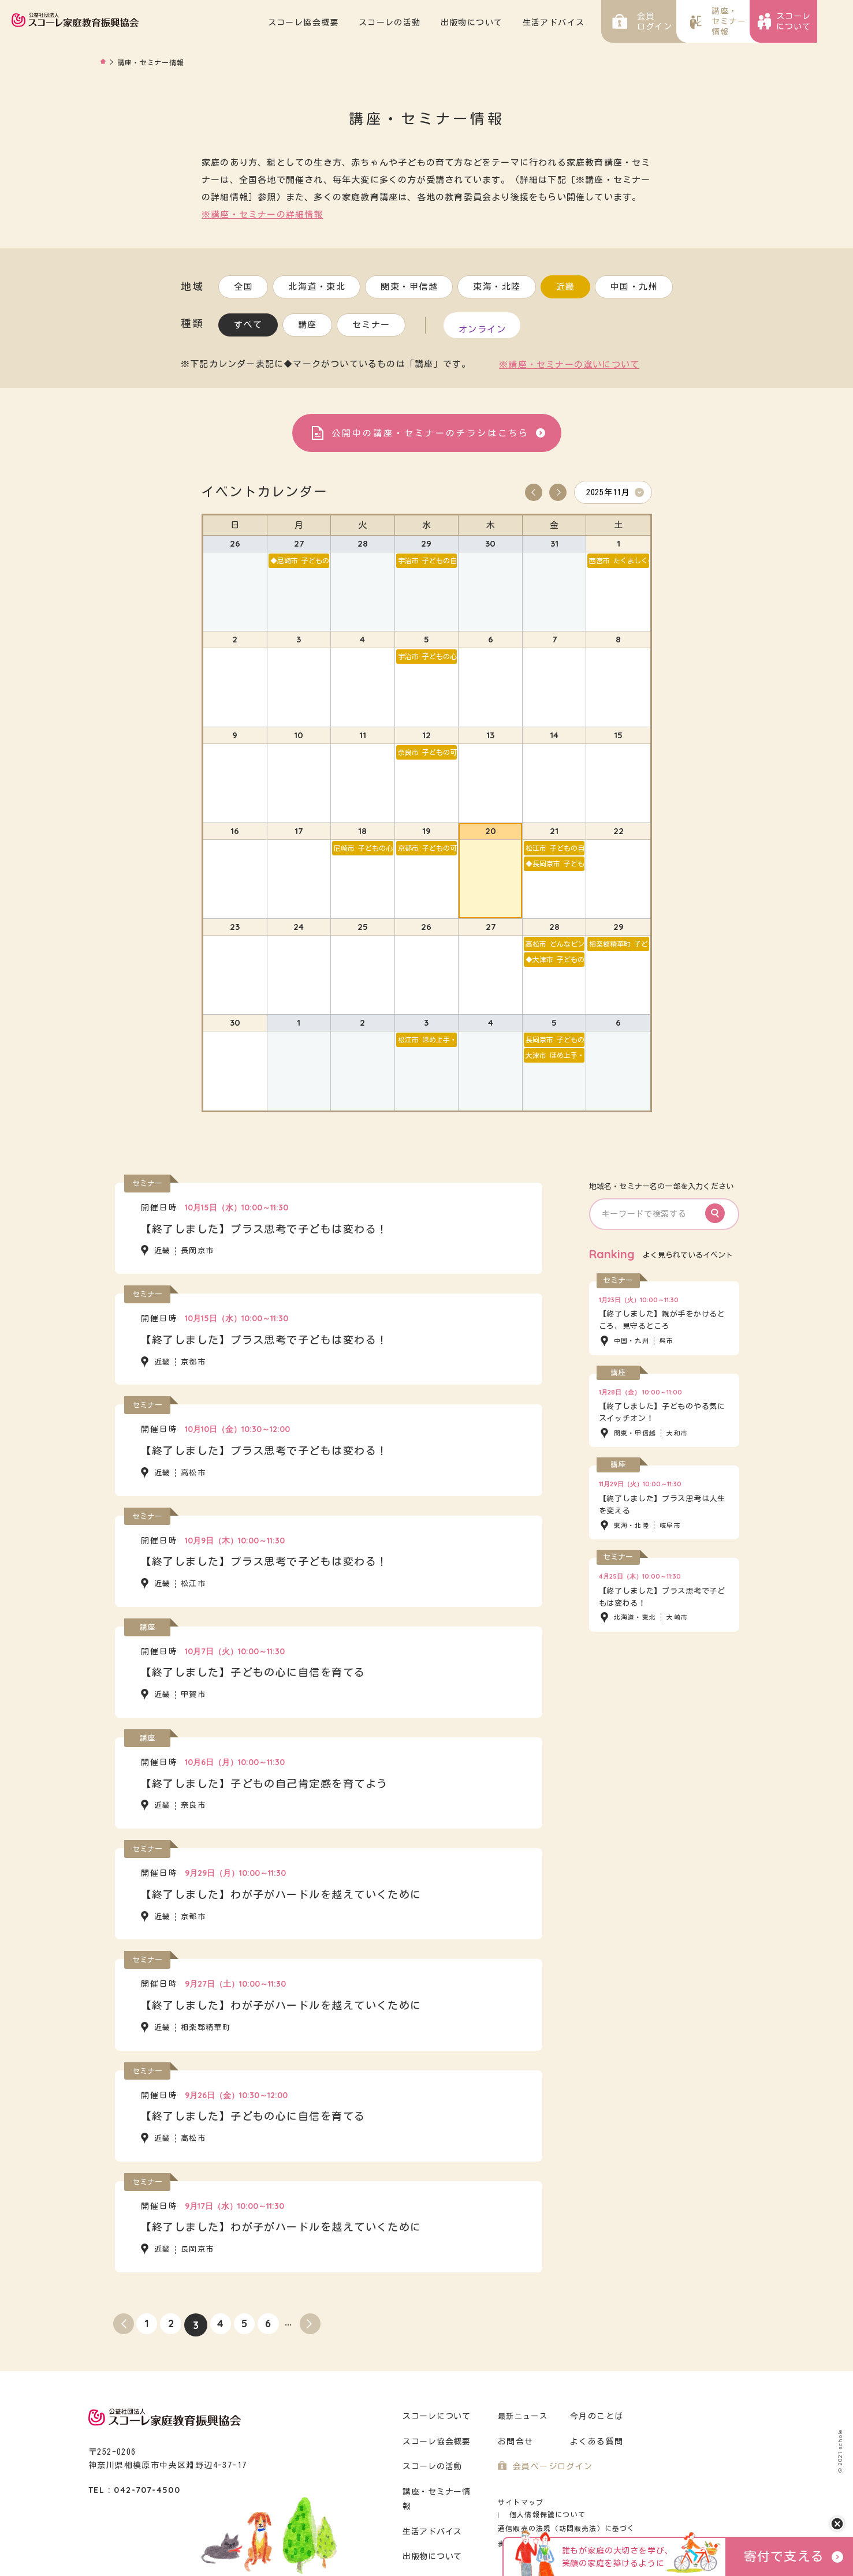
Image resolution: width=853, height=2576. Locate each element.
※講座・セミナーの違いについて (569, 361)
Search (721, 1195)
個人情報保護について (595, 2484)
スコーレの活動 (425, 22)
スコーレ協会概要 (339, 22)
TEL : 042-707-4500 (134, 2471)
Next (558, 489)
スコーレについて (435, 2398)
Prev (533, 489)
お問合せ (514, 2423)
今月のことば (595, 2398)
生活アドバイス (589, 22)
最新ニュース (522, 2398)
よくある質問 (595, 2423)
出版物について (507, 22)
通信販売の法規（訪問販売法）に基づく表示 (568, 2498)
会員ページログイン (550, 2448)
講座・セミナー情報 (440, 2473)
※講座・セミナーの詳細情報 (262, 214)
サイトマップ (519, 2484)
